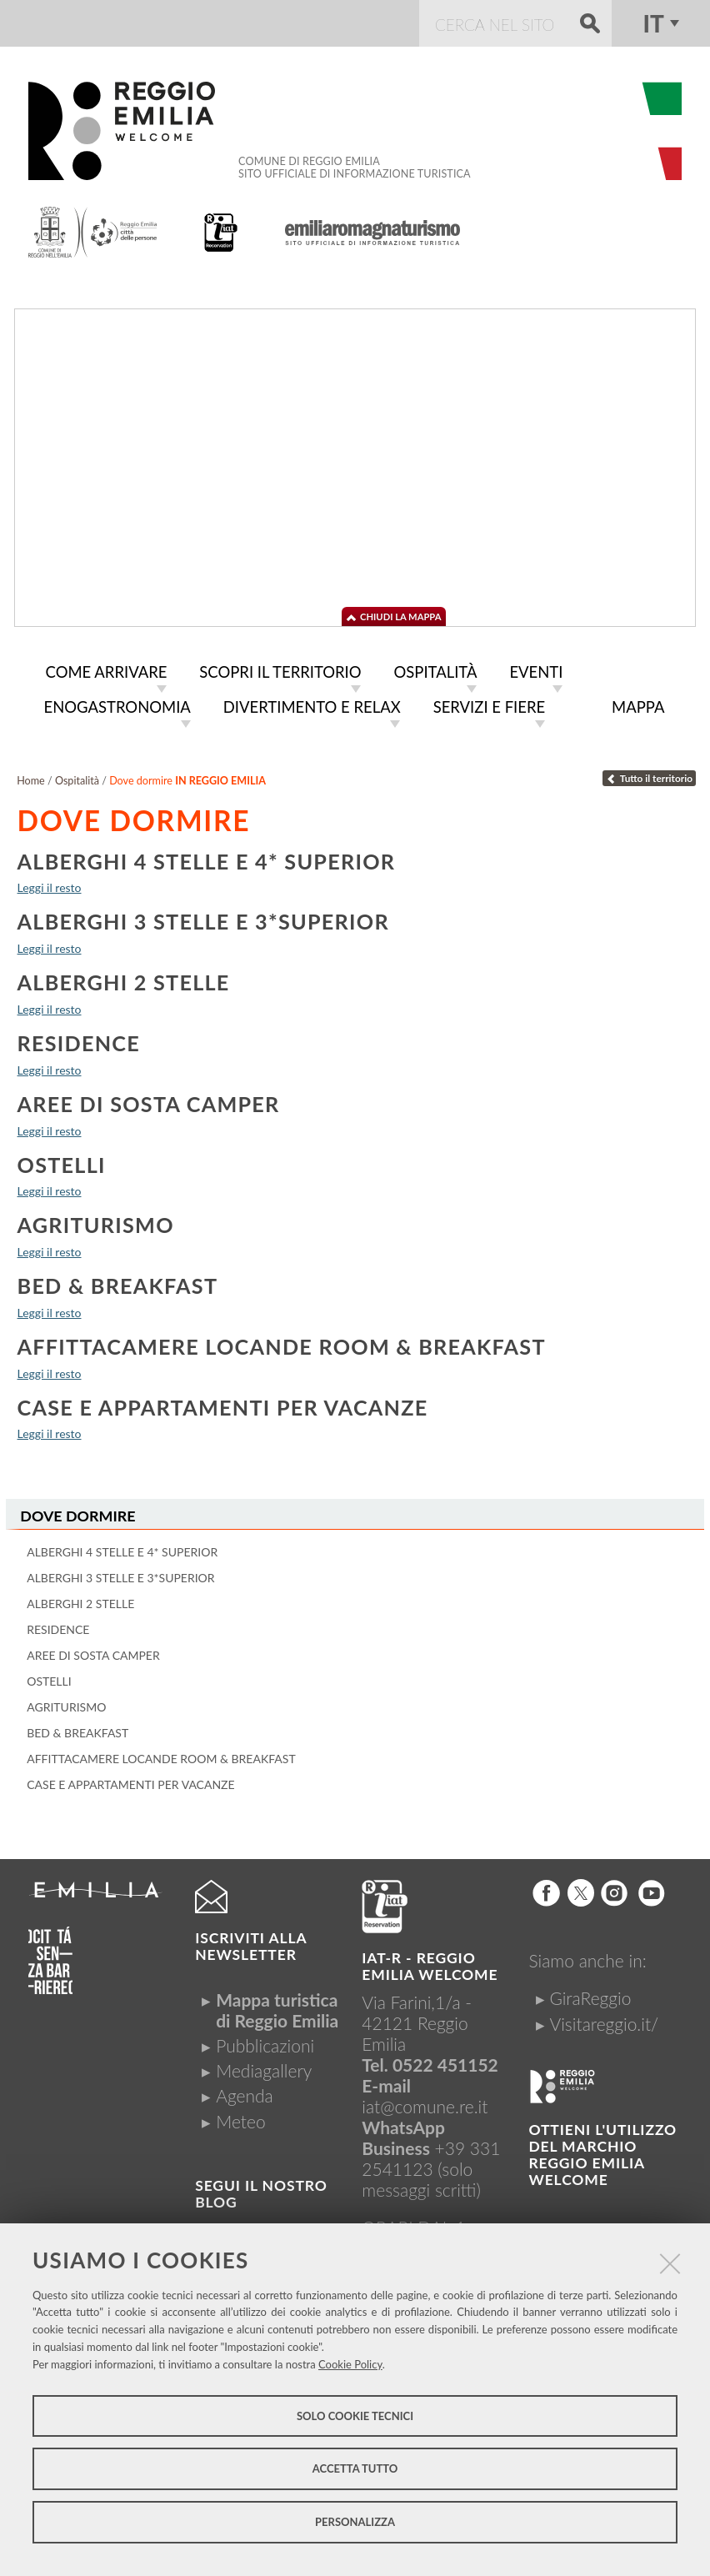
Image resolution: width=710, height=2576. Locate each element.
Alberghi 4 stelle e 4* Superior (207, 857)
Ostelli (62, 1161)
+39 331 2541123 (431, 2154)
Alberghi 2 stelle (124, 978)
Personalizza (355, 2521)
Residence (79, 1039)
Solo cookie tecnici (355, 2416)
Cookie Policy (350, 2364)
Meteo (240, 2117)
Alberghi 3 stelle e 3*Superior (203, 917)
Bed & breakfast (118, 1282)
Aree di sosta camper (149, 1100)
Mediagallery (264, 2066)
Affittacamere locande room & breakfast (282, 1343)
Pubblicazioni (265, 2041)
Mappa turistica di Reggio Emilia (277, 2006)
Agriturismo (96, 1221)
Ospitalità (77, 777)
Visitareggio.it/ (603, 2019)
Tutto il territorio (649, 775)
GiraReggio (590, 1993)
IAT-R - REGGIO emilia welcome (430, 1962)
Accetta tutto (355, 2468)
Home (31, 777)
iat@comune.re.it (425, 2102)
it (653, 23)
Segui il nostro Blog (261, 2190)
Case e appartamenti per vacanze (223, 1403)
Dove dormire (77, 1512)
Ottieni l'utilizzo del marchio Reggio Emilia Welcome (602, 2150)
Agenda (244, 2091)
